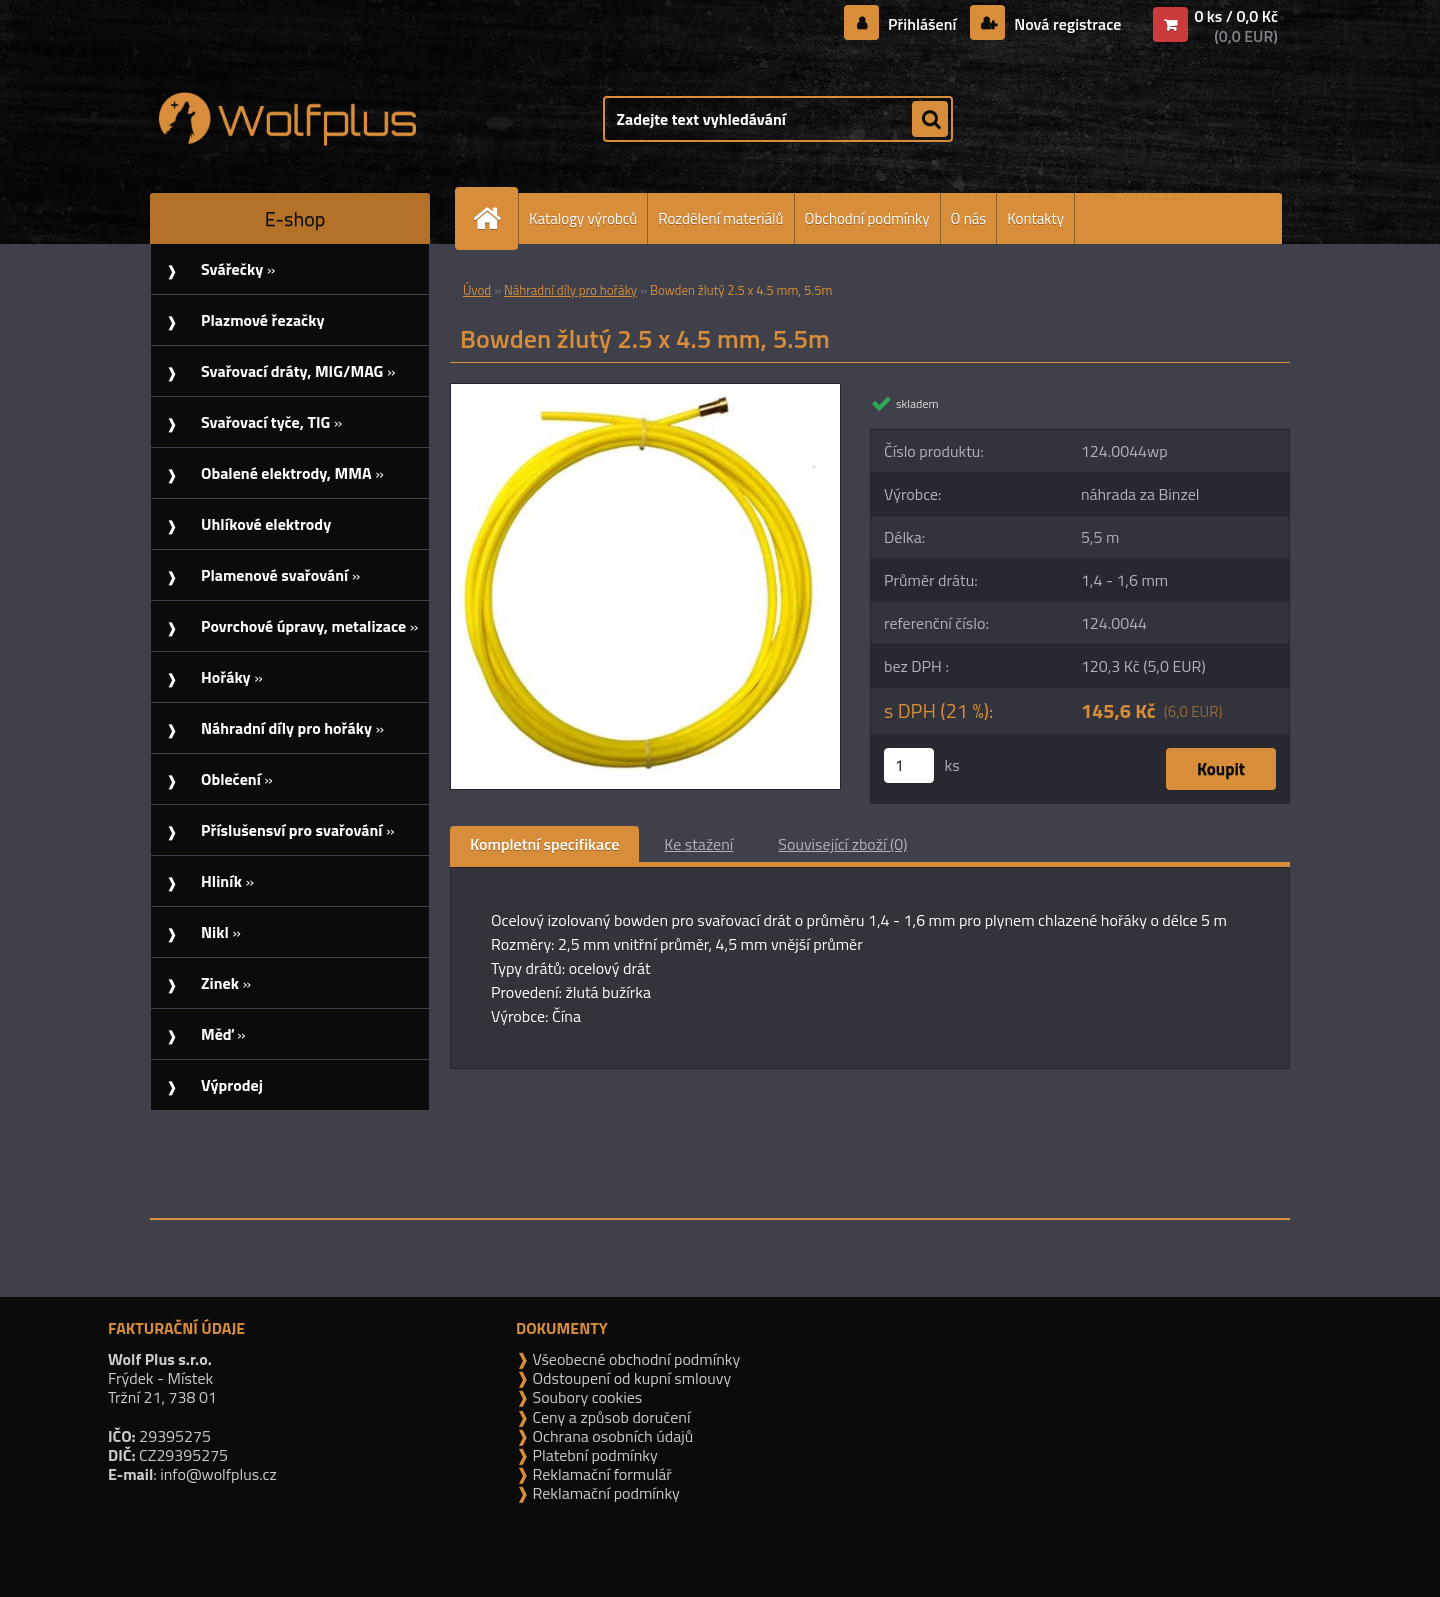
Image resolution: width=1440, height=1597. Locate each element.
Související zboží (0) (842, 844)
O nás (969, 218)
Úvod (477, 290)
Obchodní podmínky (867, 218)
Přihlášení (922, 24)
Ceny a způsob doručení (609, 1417)
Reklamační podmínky (604, 1493)
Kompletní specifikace (544, 844)
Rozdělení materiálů (720, 218)
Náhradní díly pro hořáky (570, 290)
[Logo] (287, 119)
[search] (930, 120)
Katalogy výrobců (583, 218)
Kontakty (1035, 218)
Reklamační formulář (600, 1474)
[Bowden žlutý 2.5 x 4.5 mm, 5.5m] (645, 392)
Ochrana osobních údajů (611, 1436)
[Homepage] (495, 218)
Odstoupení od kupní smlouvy (630, 1378)
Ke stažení (698, 844)
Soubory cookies (585, 1397)
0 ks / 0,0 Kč (1236, 16)
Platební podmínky (593, 1455)
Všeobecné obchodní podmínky (634, 1359)
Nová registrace (1066, 24)
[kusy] (909, 765)
